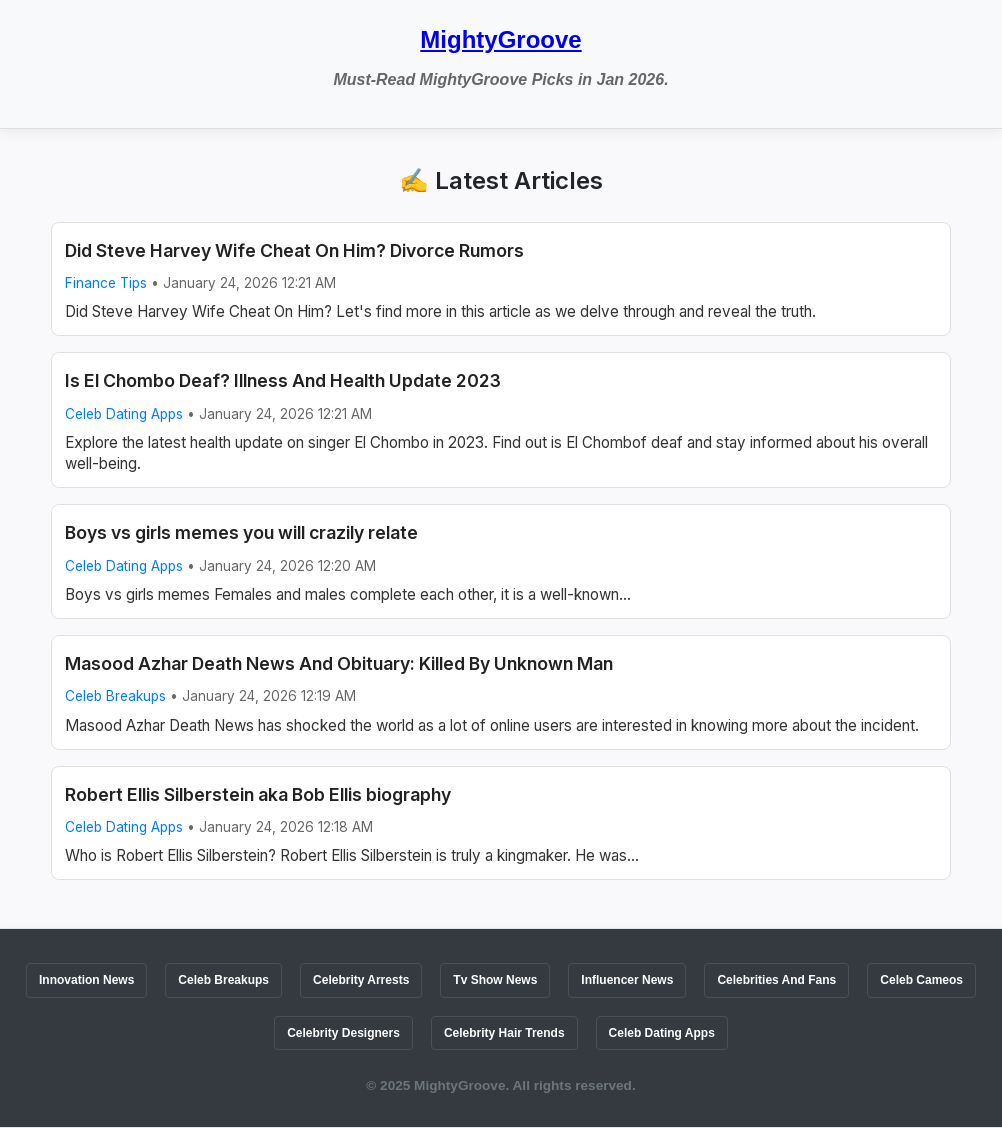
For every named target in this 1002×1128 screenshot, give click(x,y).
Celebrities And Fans (776, 980)
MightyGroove (500, 39)
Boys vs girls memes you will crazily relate (241, 532)
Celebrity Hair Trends (504, 1033)
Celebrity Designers (343, 1033)
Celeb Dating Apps (124, 414)
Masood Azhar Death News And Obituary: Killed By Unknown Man (339, 663)
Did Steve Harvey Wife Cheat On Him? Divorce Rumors (294, 250)
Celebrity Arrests (361, 980)
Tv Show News (495, 980)
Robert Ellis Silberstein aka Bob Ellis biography (258, 794)
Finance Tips (106, 283)
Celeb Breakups (115, 696)
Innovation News (86, 980)
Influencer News (627, 980)
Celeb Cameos (921, 980)
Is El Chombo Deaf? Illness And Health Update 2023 (283, 380)
